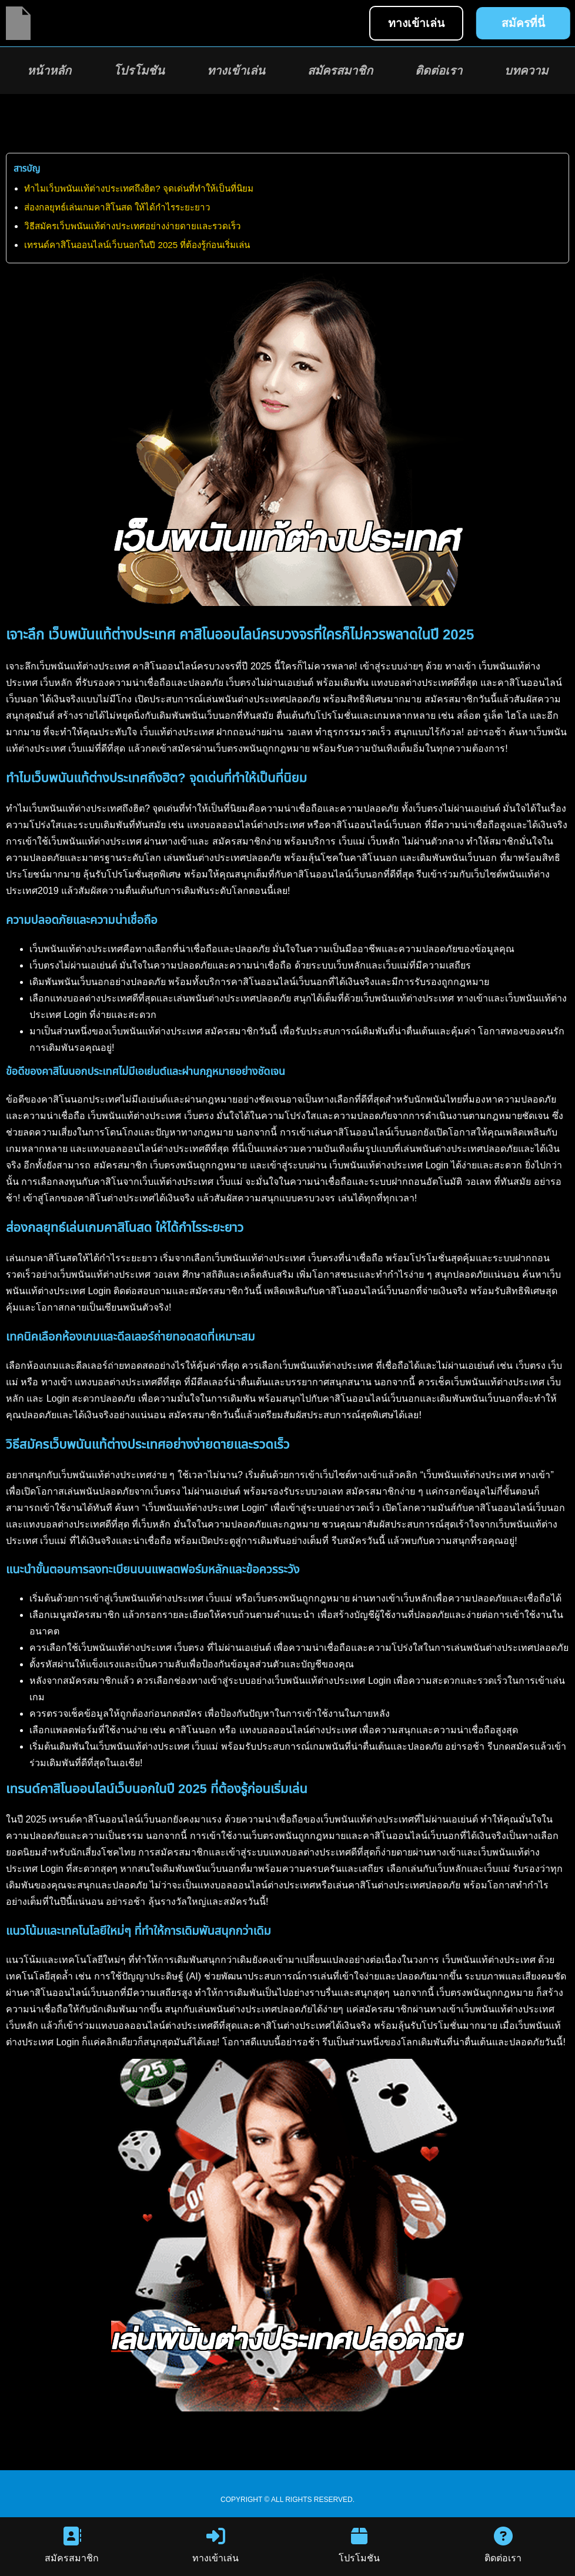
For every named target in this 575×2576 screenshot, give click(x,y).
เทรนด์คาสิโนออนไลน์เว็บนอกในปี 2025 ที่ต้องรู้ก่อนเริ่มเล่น (137, 245)
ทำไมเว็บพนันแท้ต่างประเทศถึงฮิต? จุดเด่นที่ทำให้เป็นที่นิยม (138, 188)
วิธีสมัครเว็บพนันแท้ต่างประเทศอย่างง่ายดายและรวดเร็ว (132, 226)
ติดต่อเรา (438, 70)
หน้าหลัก (49, 70)
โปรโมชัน (139, 70)
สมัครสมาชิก (340, 70)
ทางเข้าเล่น (236, 70)
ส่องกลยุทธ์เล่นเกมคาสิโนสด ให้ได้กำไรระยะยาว (117, 207)
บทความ (526, 70)
